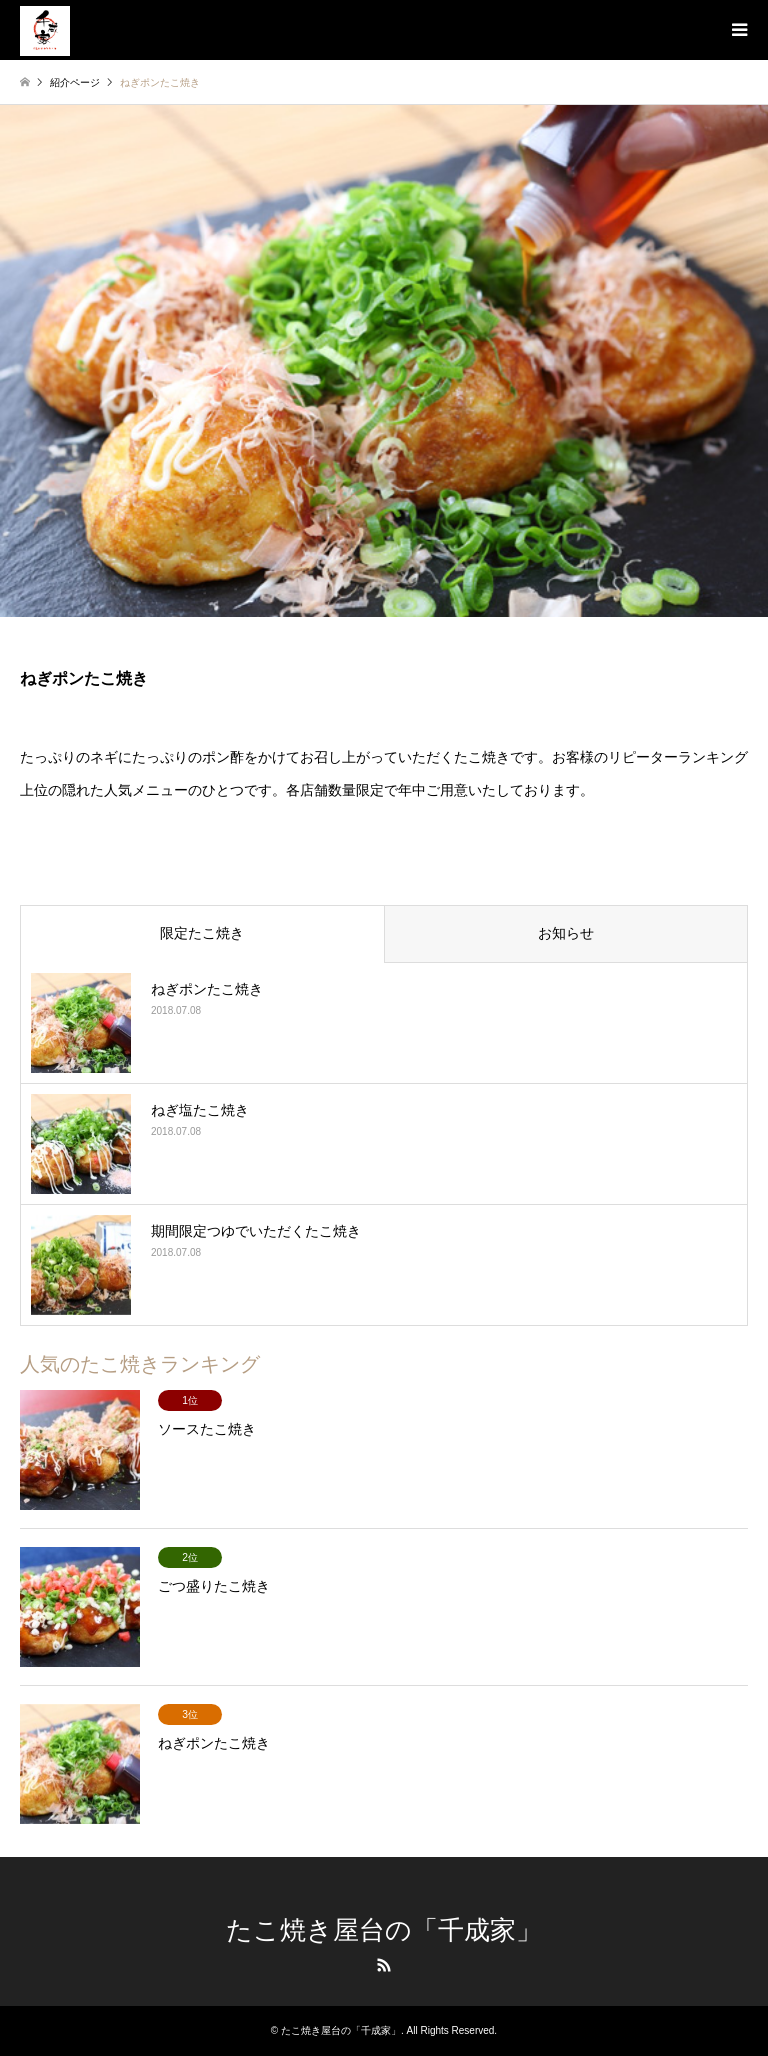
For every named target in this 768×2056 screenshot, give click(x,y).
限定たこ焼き (202, 933)
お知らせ (566, 933)
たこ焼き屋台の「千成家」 (384, 1930)
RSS (384, 1965)
